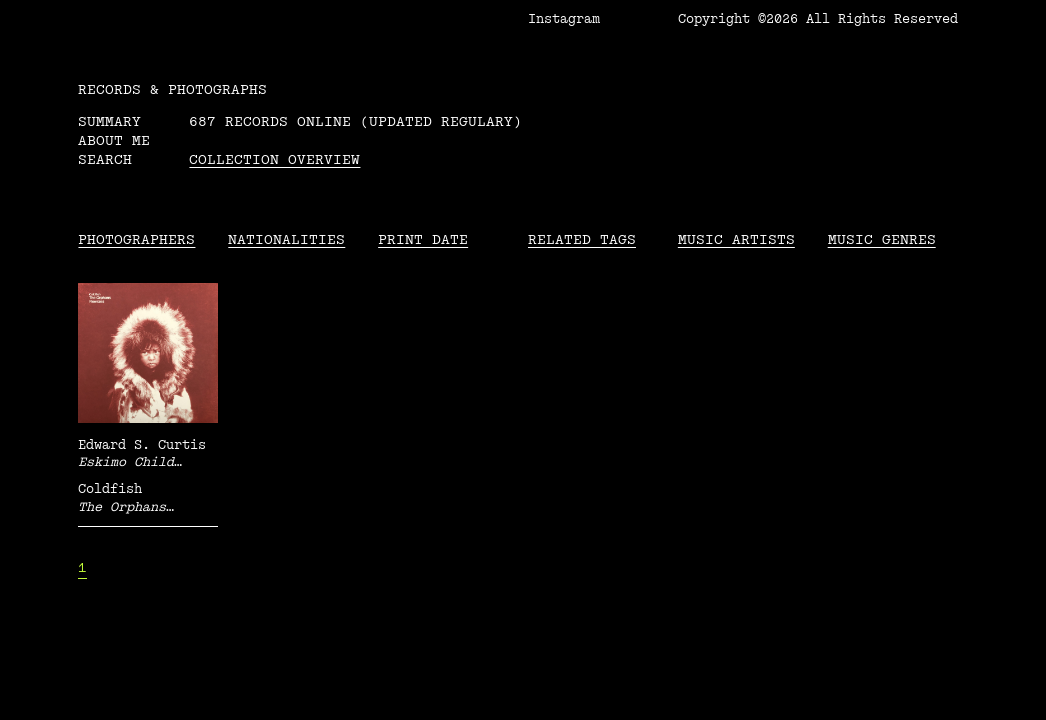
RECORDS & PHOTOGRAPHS (172, 89)
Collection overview (274, 159)
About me (114, 140)
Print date (423, 239)
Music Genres (882, 239)
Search (105, 159)
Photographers (136, 239)
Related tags (582, 239)
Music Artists (736, 239)
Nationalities (286, 239)
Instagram (564, 19)
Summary (109, 121)
